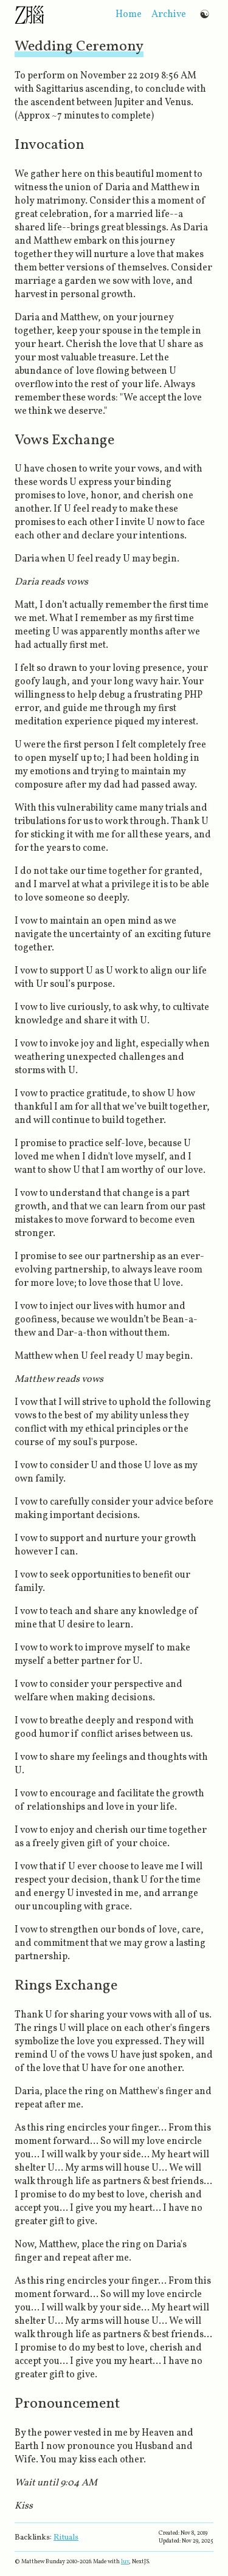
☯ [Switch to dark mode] (204, 14)
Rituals (66, 2537)
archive (168, 14)
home (129, 14)
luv (125, 2562)
